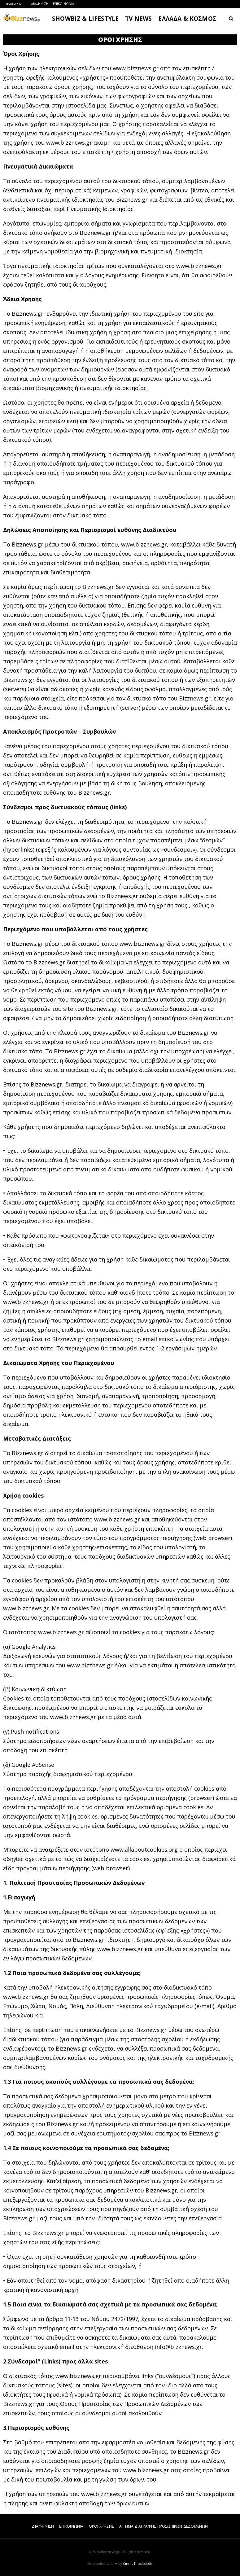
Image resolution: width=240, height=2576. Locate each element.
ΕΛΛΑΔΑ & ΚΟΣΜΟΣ (187, 19)
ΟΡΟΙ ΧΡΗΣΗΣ (101, 2526)
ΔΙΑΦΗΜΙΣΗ (40, 4)
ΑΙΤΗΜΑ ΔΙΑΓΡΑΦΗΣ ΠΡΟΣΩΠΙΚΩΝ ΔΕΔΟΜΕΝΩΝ (163, 2526)
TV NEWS (138, 19)
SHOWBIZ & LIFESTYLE (85, 19)
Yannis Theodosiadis (138, 2563)
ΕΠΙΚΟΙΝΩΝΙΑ (63, 4)
